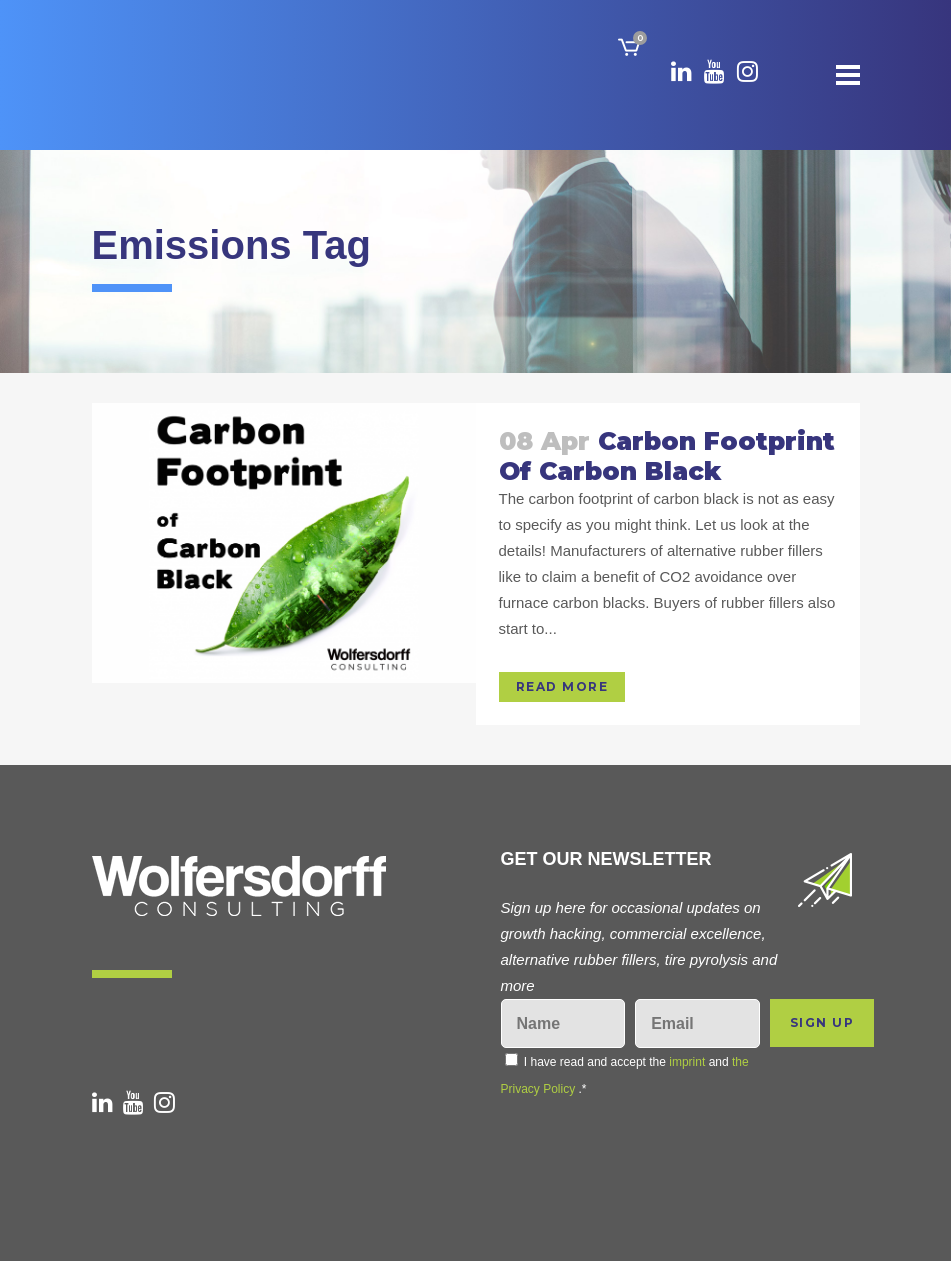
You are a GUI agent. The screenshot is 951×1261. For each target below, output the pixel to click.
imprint (687, 1062)
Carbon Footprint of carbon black (667, 456)
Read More (562, 686)
